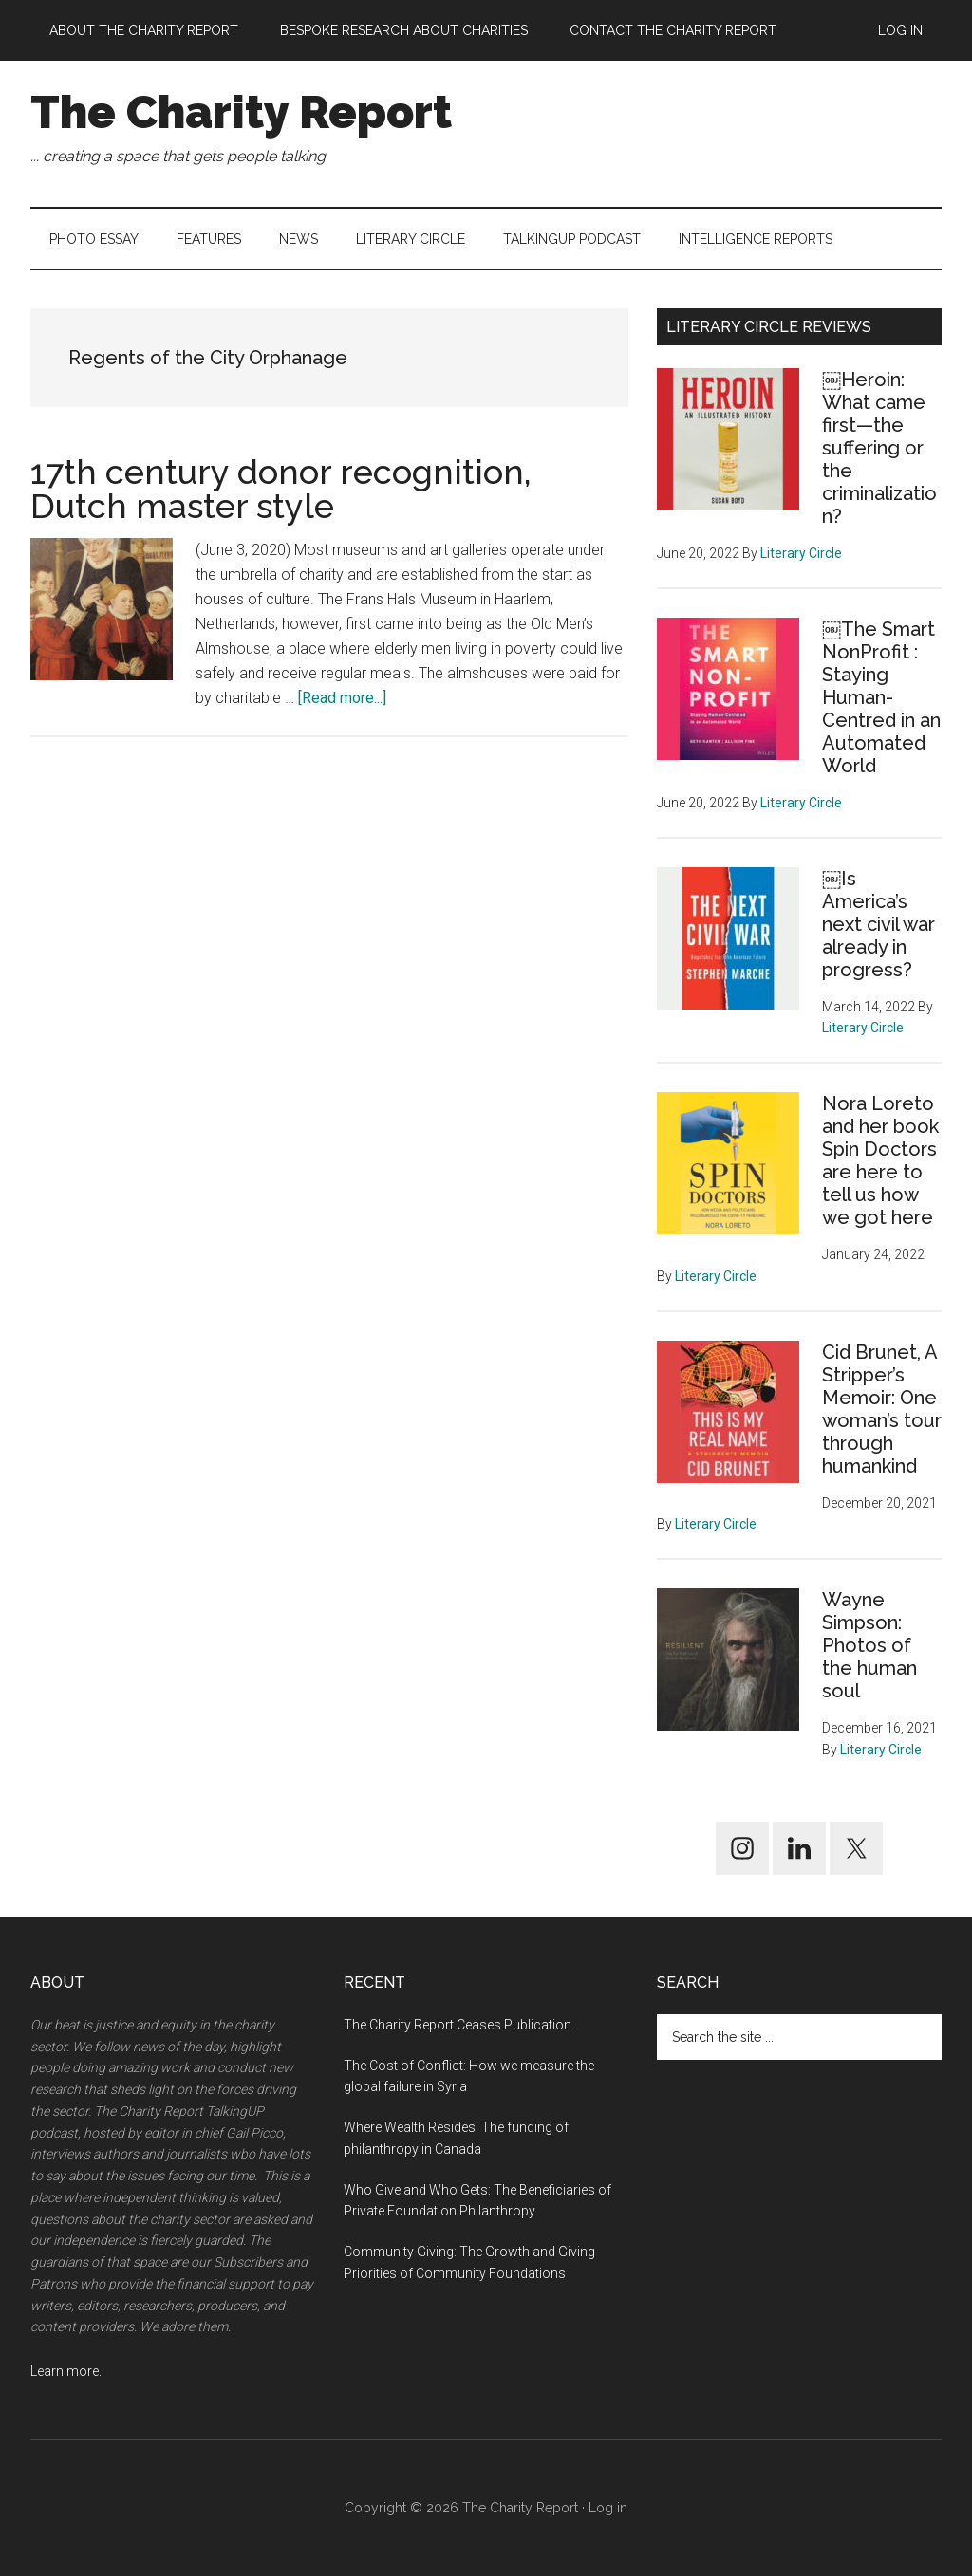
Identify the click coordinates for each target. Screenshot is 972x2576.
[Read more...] (342, 698)
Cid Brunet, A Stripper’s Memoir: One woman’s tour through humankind (882, 1409)
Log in (608, 2507)
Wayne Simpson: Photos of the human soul (869, 1645)
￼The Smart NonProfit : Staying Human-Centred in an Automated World (881, 697)
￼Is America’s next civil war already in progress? (878, 924)
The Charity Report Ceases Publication (459, 2024)
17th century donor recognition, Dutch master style (281, 489)
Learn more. (66, 2371)
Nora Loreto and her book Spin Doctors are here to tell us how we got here (880, 1160)
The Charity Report (241, 112)
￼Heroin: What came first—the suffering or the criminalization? (879, 448)
